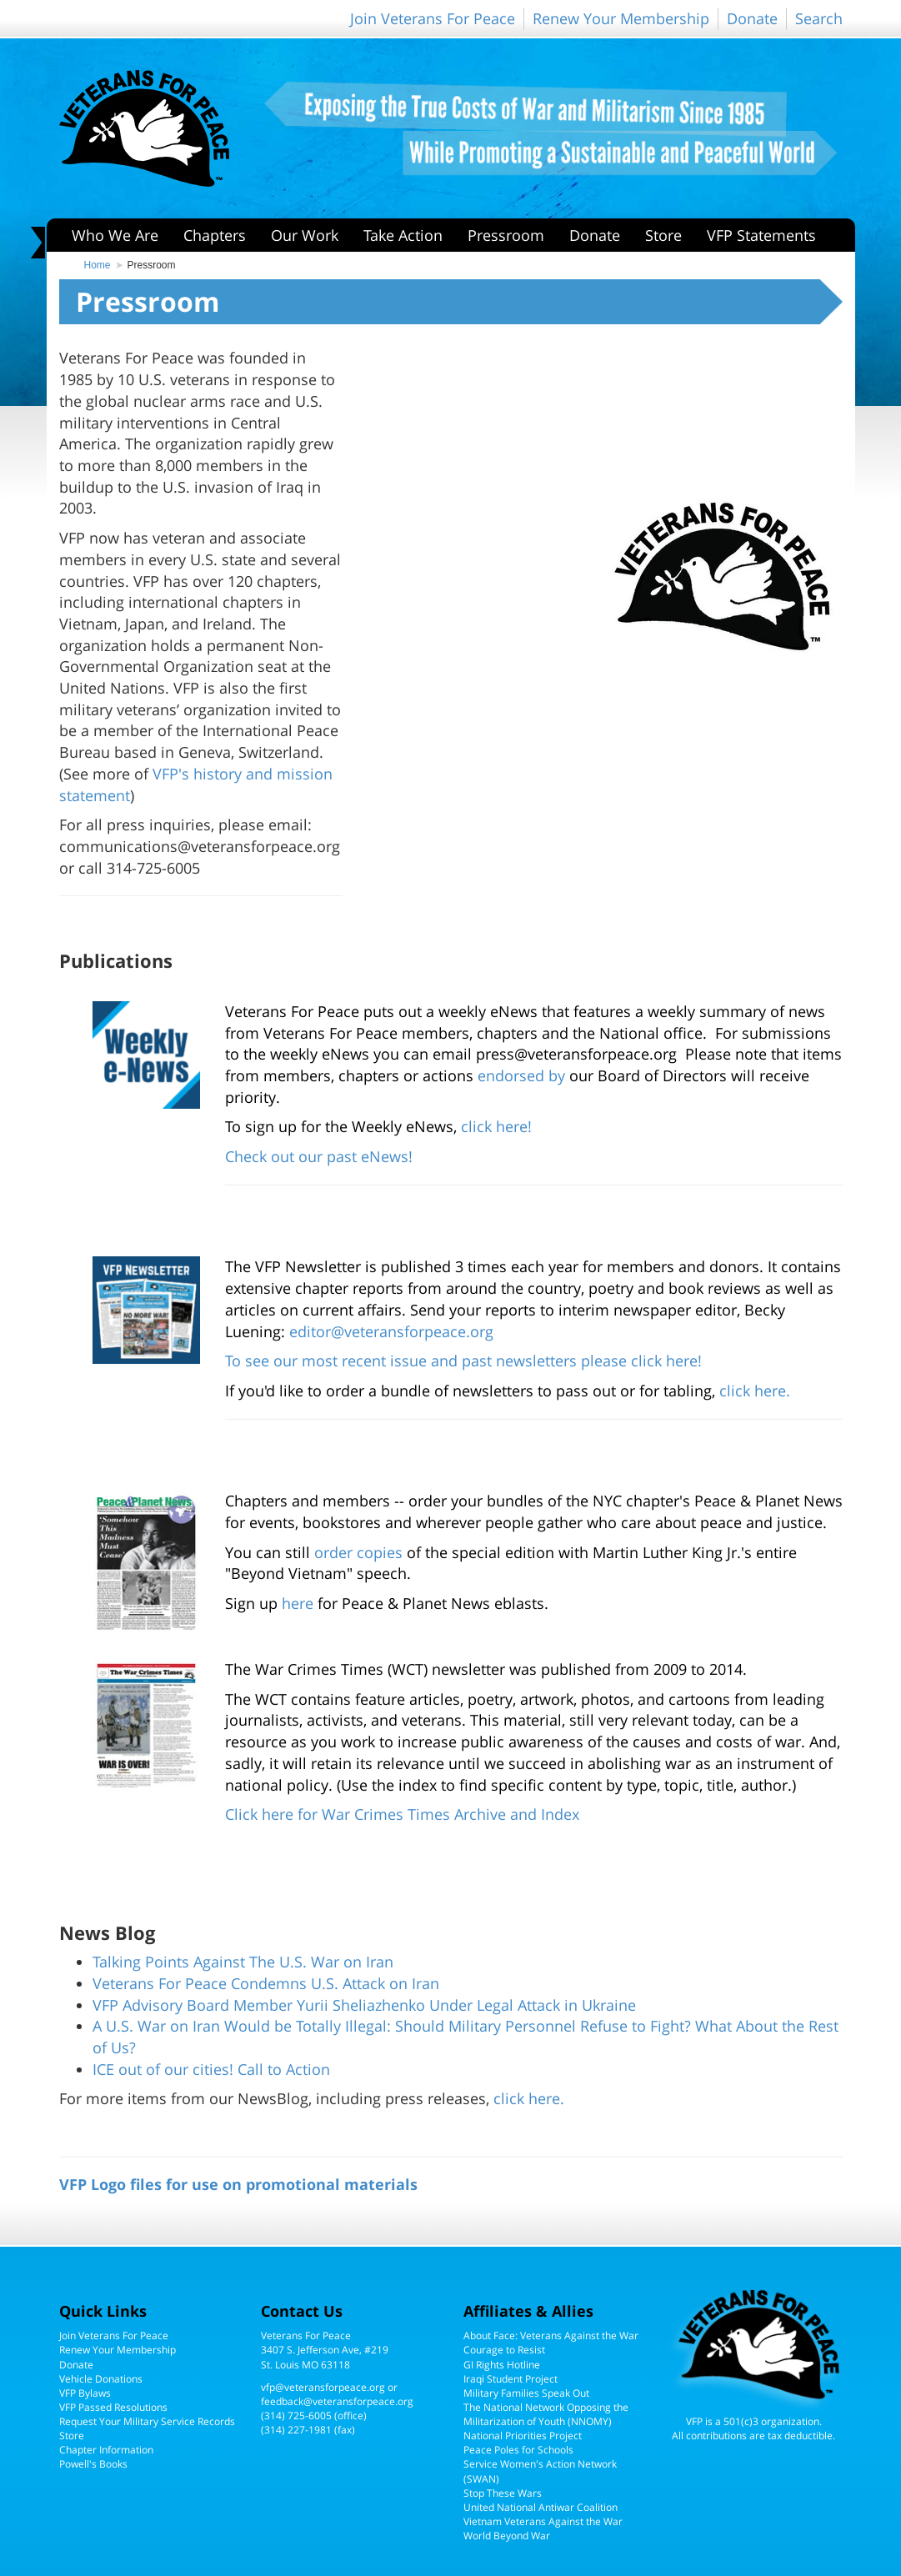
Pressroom (506, 235)
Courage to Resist (504, 2350)
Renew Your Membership (621, 18)
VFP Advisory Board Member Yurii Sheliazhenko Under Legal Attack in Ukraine (364, 2005)
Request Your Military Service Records (147, 2421)
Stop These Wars (502, 2493)
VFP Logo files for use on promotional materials (238, 2184)
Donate (752, 18)
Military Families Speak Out (526, 2393)
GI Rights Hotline (501, 2365)
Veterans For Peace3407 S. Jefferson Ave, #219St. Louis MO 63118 (324, 2349)
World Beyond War (506, 2535)
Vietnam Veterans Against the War (543, 2521)
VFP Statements (761, 235)
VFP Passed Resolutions (113, 2407)
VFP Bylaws (85, 2393)
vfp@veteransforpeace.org (323, 2387)
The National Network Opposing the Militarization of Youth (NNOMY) (545, 2414)
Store (663, 235)
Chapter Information (106, 2450)
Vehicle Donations (101, 2379)
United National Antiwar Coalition (540, 2507)
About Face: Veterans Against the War (550, 2335)
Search (819, 18)
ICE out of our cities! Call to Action (211, 2069)
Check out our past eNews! (319, 1156)
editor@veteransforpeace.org (391, 1331)
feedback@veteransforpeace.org (337, 2401)
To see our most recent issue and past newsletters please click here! (463, 1361)
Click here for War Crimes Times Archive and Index (402, 1814)
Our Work (304, 235)
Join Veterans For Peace (432, 18)
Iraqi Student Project (510, 2379)
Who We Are (115, 235)
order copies (358, 1552)
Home (97, 265)
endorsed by (521, 1075)
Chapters (214, 235)
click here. (754, 1391)
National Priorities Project (522, 2435)
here (297, 1603)
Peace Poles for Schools (518, 2450)
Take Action (403, 235)
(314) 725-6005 (296, 2415)
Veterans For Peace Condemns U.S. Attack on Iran (266, 1983)
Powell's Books (93, 2464)
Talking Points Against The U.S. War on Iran (243, 1962)
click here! (496, 1126)
